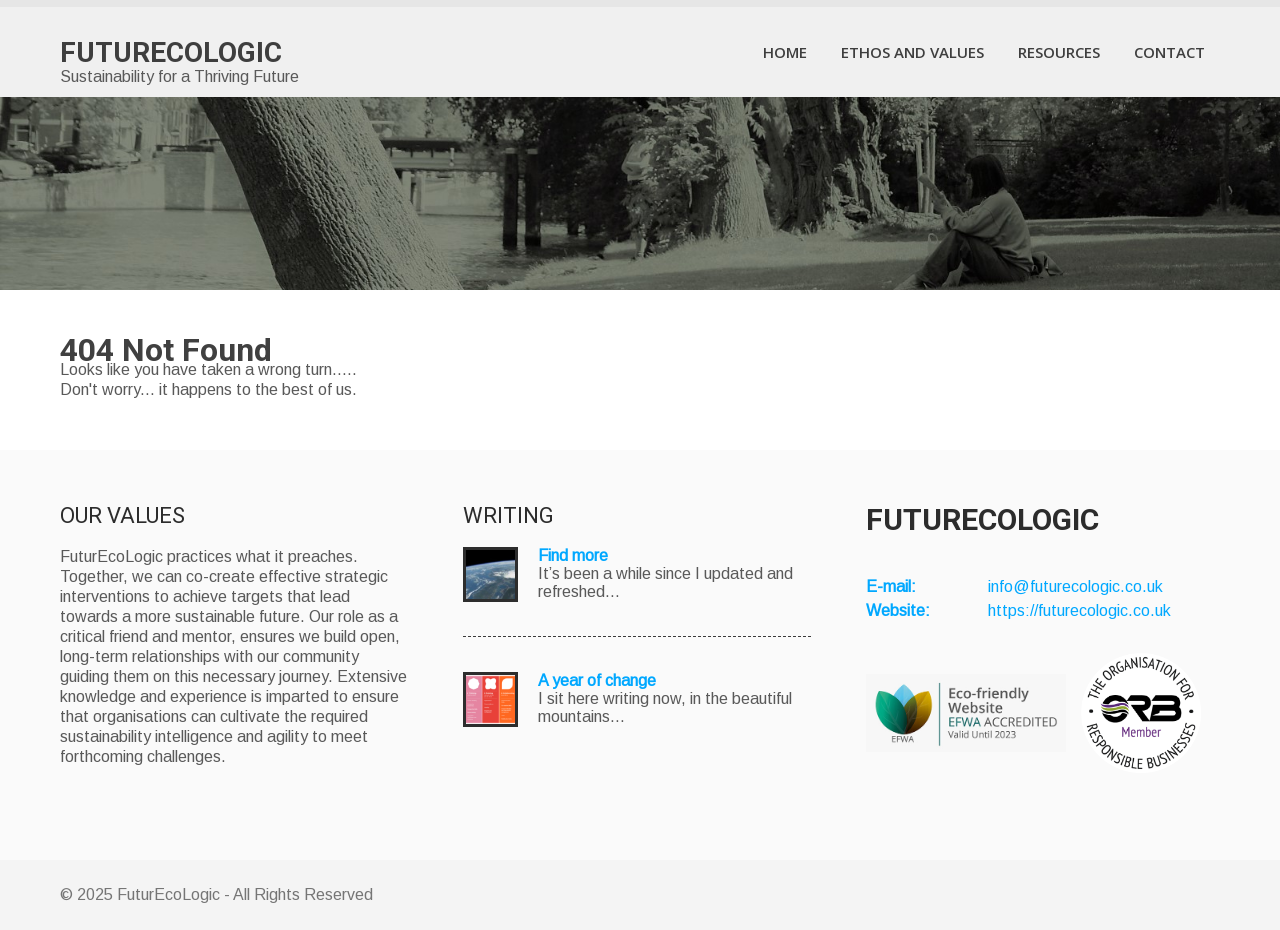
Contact (1169, 52)
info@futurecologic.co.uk (1075, 586)
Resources (1059, 52)
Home (785, 52)
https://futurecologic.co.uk (1079, 610)
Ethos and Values (912, 52)
